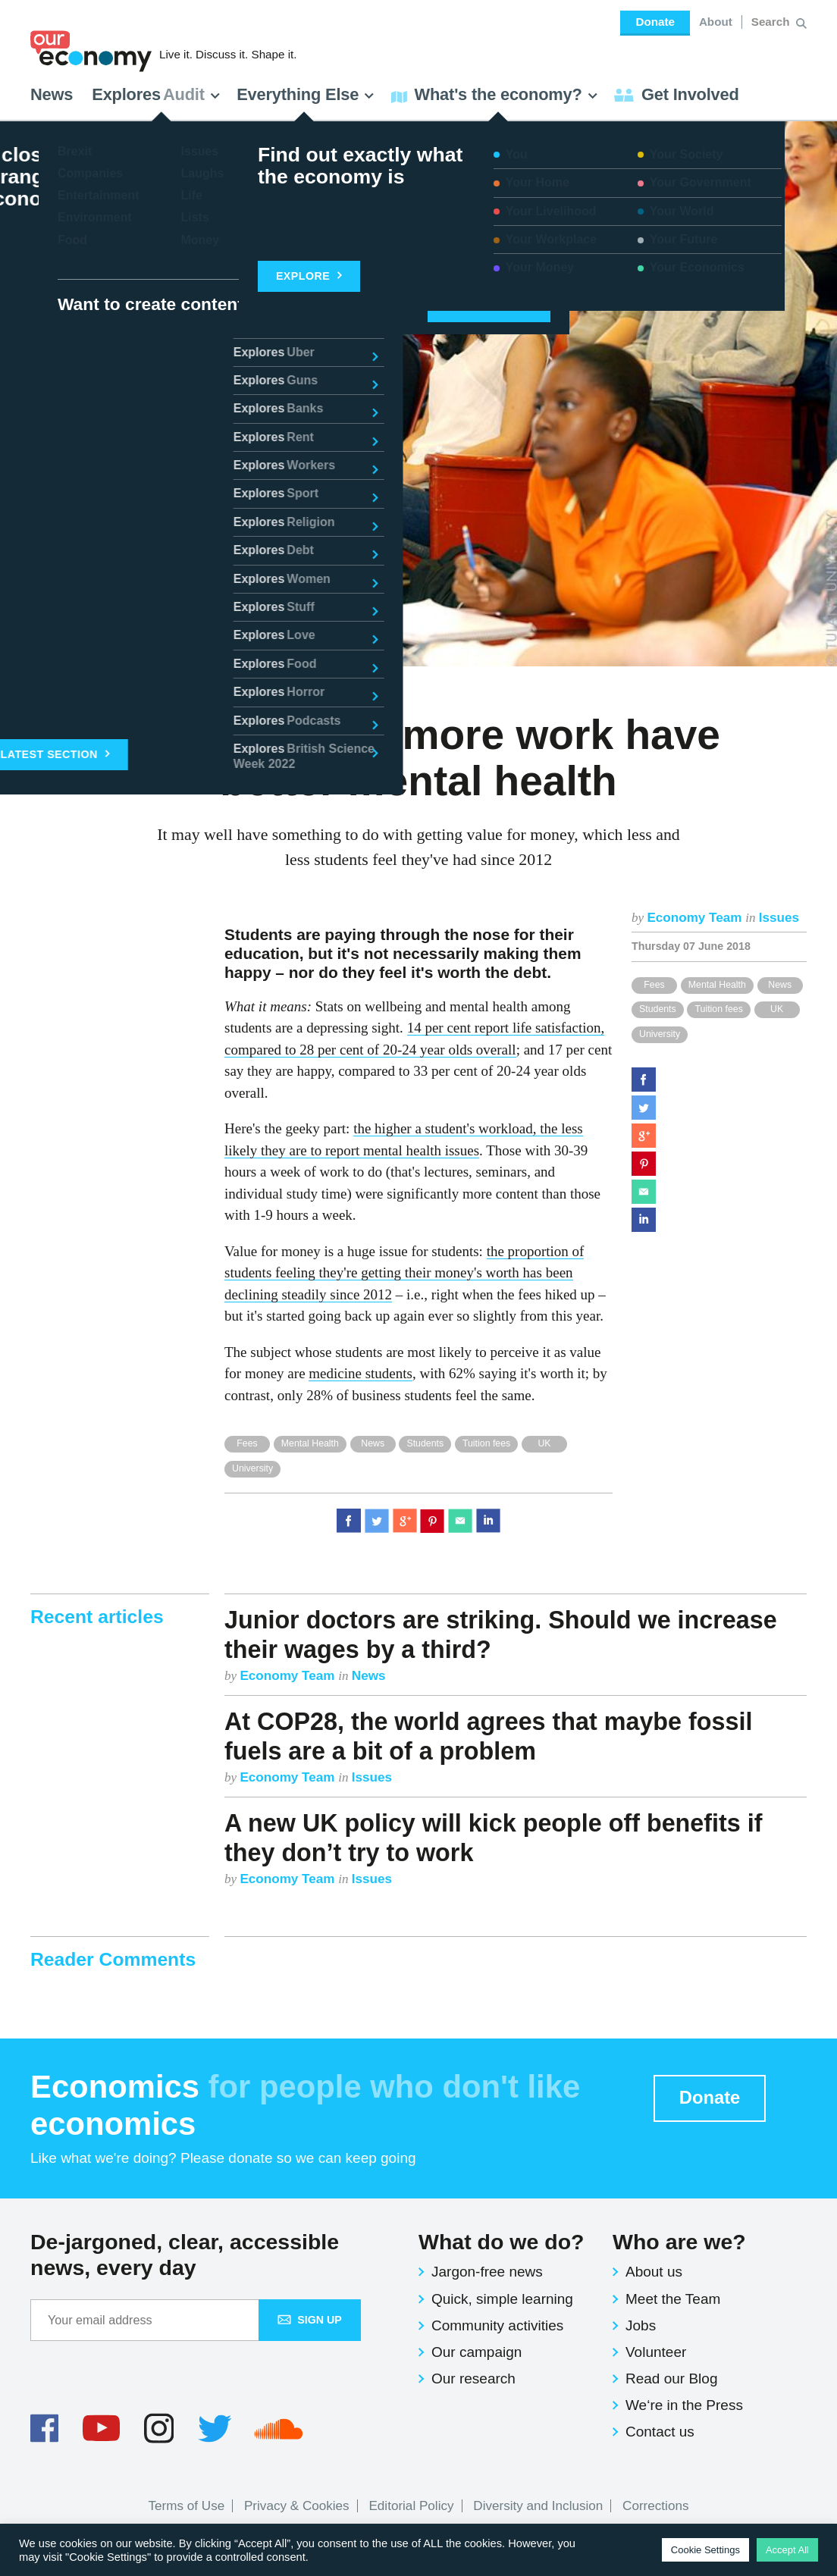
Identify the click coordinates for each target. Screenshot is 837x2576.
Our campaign (476, 2352)
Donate (654, 21)
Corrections (655, 2506)
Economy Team (696, 917)
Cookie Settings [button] (705, 2550)
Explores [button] (156, 94)
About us (653, 2272)
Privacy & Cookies (297, 2506)
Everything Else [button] (306, 94)
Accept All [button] (787, 2550)
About (715, 21)
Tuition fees (718, 1009)
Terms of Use (187, 2506)
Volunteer (655, 2352)
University (659, 1034)
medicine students (360, 1373)
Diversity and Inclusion (538, 2506)
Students (657, 1009)
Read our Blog (671, 2378)
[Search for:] (772, 22)
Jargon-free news (487, 2272)
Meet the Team (672, 2299)
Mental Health (717, 984)
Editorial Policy (410, 2506)
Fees (654, 984)
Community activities (497, 2325)
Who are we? (679, 2242)
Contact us (659, 2432)
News (51, 94)
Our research (473, 2378)
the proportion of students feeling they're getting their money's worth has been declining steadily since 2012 (404, 1272)
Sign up (309, 2320)
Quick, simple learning (502, 2299)
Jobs (640, 2325)
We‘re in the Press (684, 2405)
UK (776, 1009)
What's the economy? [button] (494, 94)
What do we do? (501, 2242)
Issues (779, 917)
